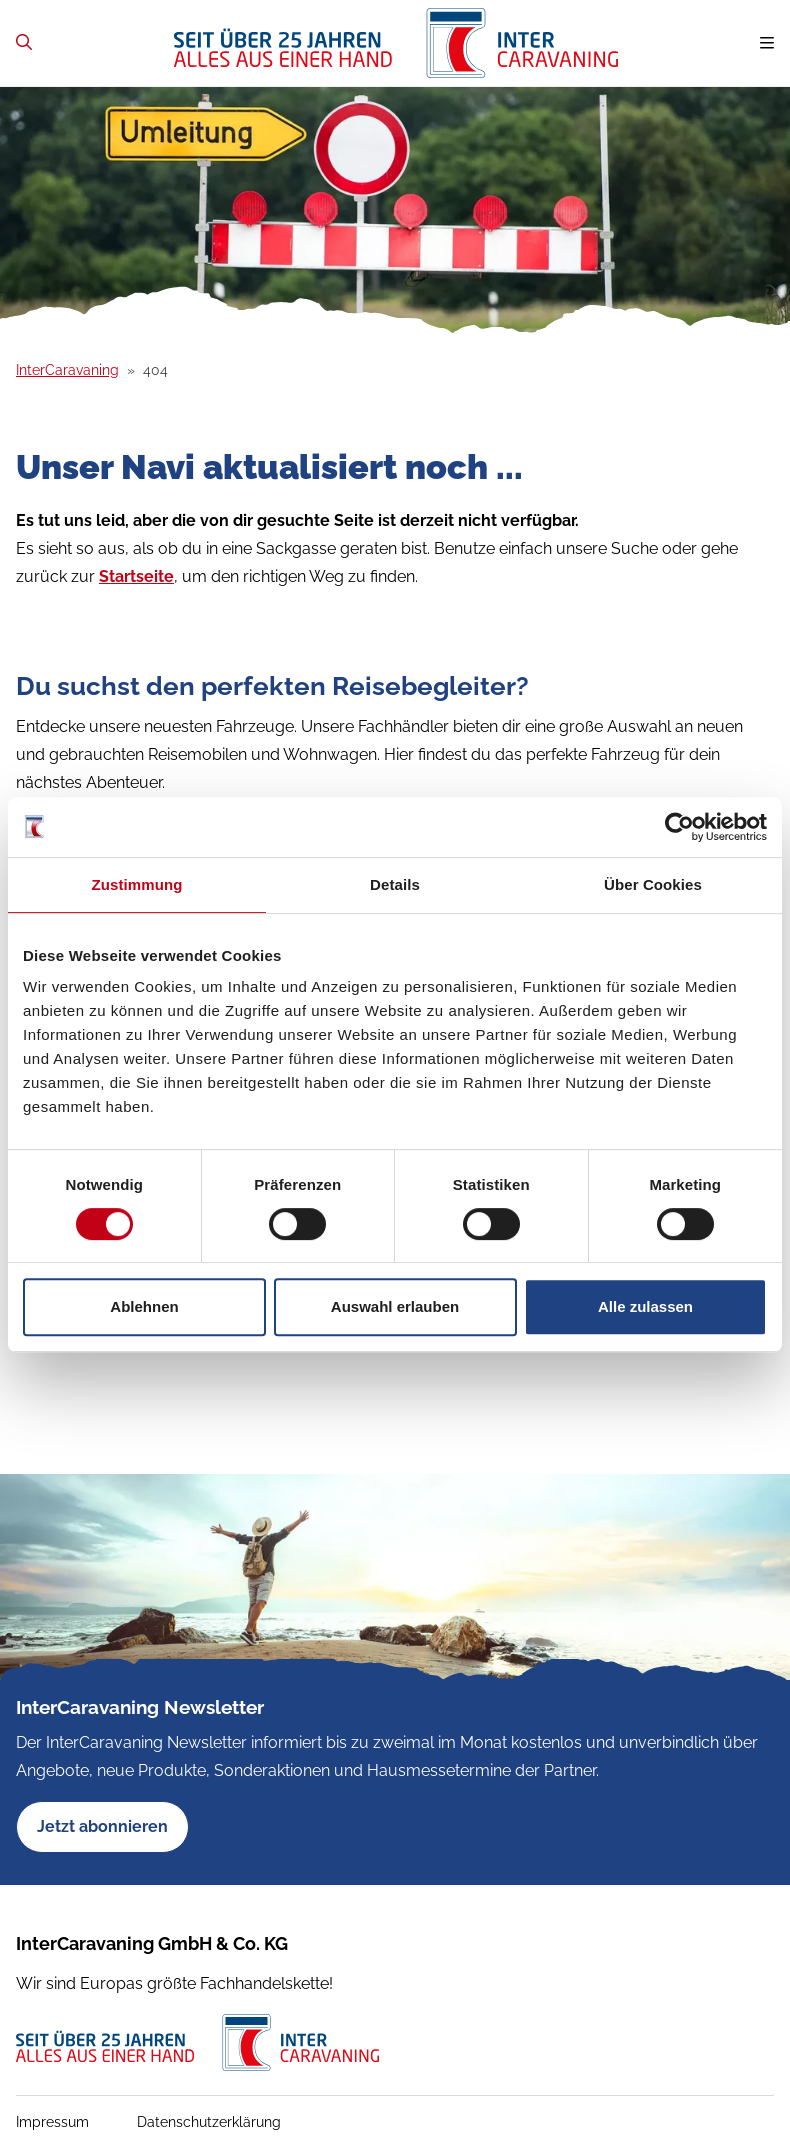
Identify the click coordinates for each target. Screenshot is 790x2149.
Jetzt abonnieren (102, 1826)
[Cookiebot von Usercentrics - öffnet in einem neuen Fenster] (679, 827)
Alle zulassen (645, 1306)
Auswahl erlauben (395, 1306)
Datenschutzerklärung (209, 2122)
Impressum (52, 2122)
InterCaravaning (67, 370)
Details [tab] (395, 884)
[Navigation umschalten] (767, 43)
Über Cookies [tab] (653, 884)
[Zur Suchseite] (24, 42)
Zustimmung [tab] (137, 884)
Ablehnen (144, 1306)
